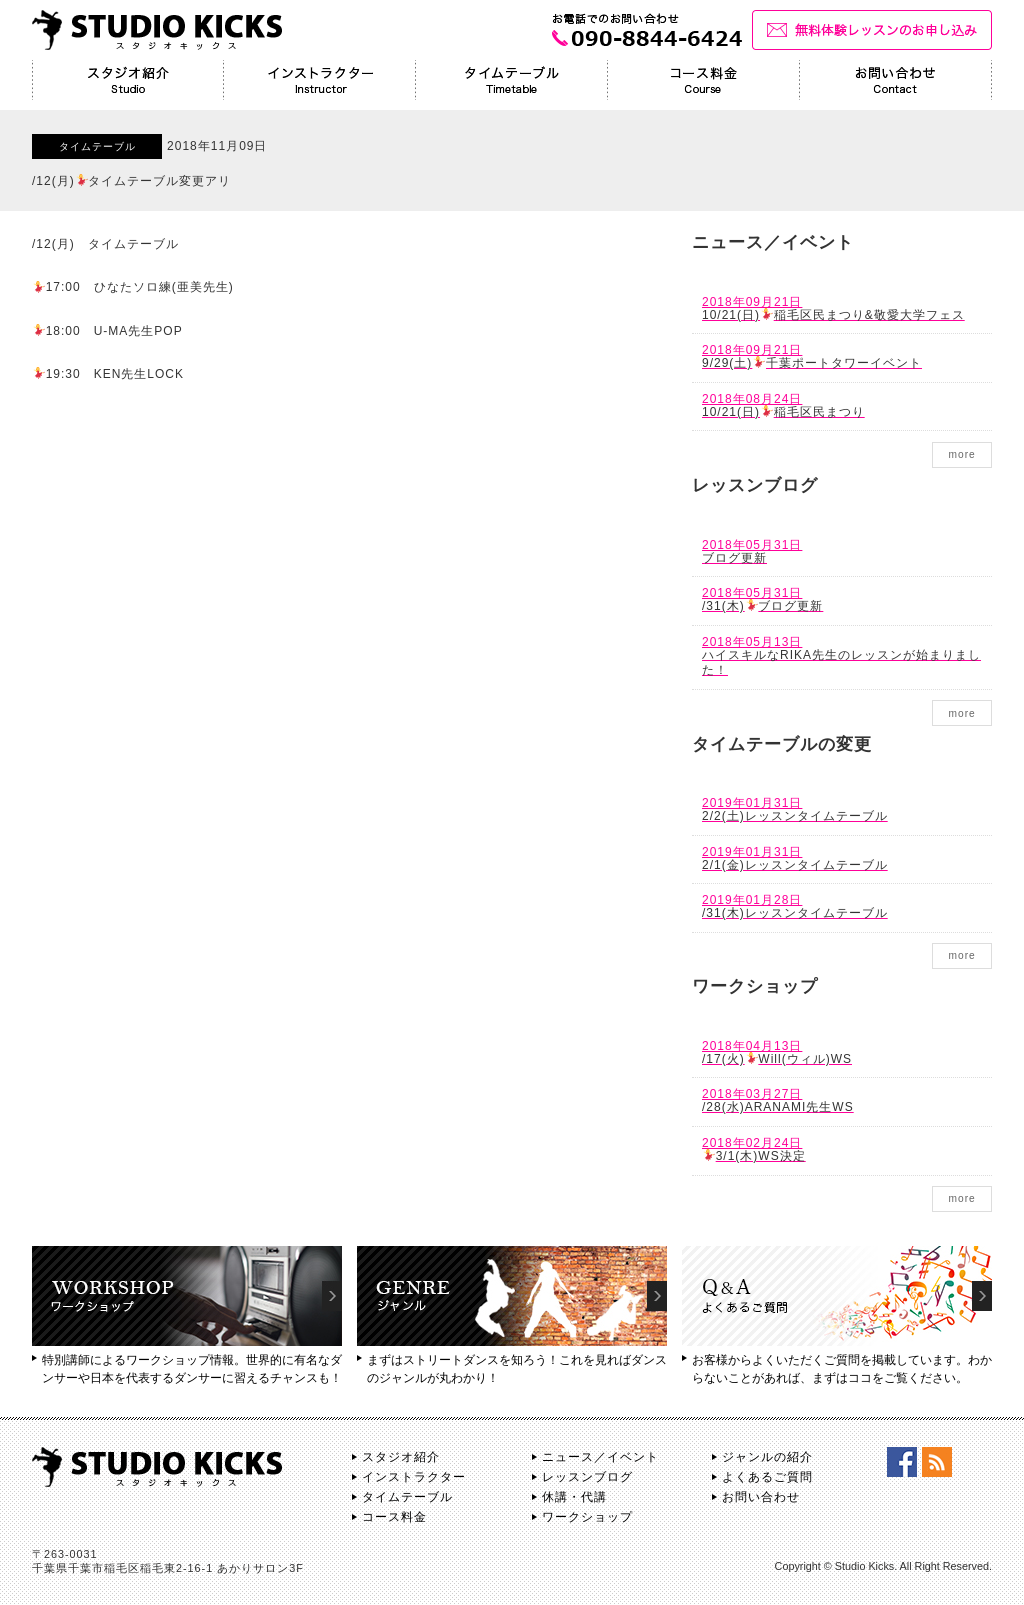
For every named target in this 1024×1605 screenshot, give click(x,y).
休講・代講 (574, 1497)
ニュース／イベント (600, 1457)
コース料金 (394, 1517)
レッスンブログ (587, 1477)
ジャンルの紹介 (767, 1457)
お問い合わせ (761, 1497)
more (961, 454)
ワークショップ (587, 1517)
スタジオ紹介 (401, 1457)
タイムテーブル (407, 1497)
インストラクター (414, 1477)
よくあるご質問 (767, 1477)
